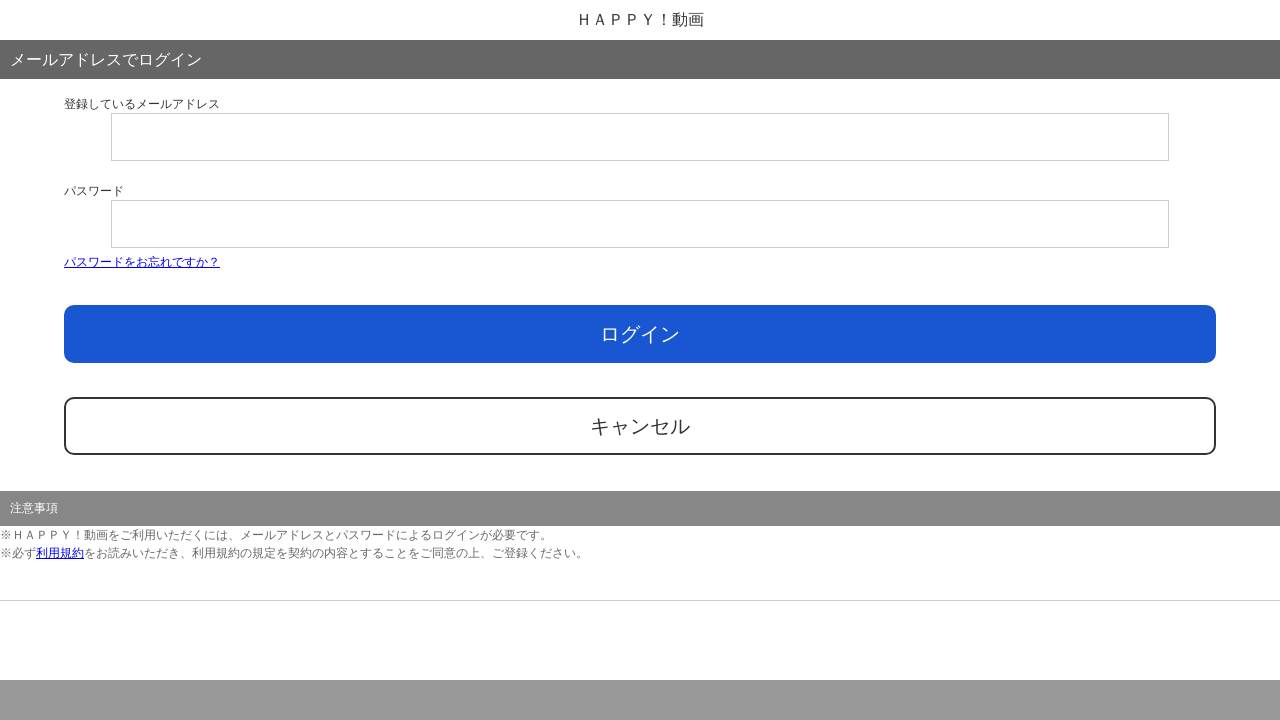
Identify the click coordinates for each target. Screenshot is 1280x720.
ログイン (640, 334)
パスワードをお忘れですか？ (142, 262)
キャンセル (640, 426)
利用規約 (60, 553)
